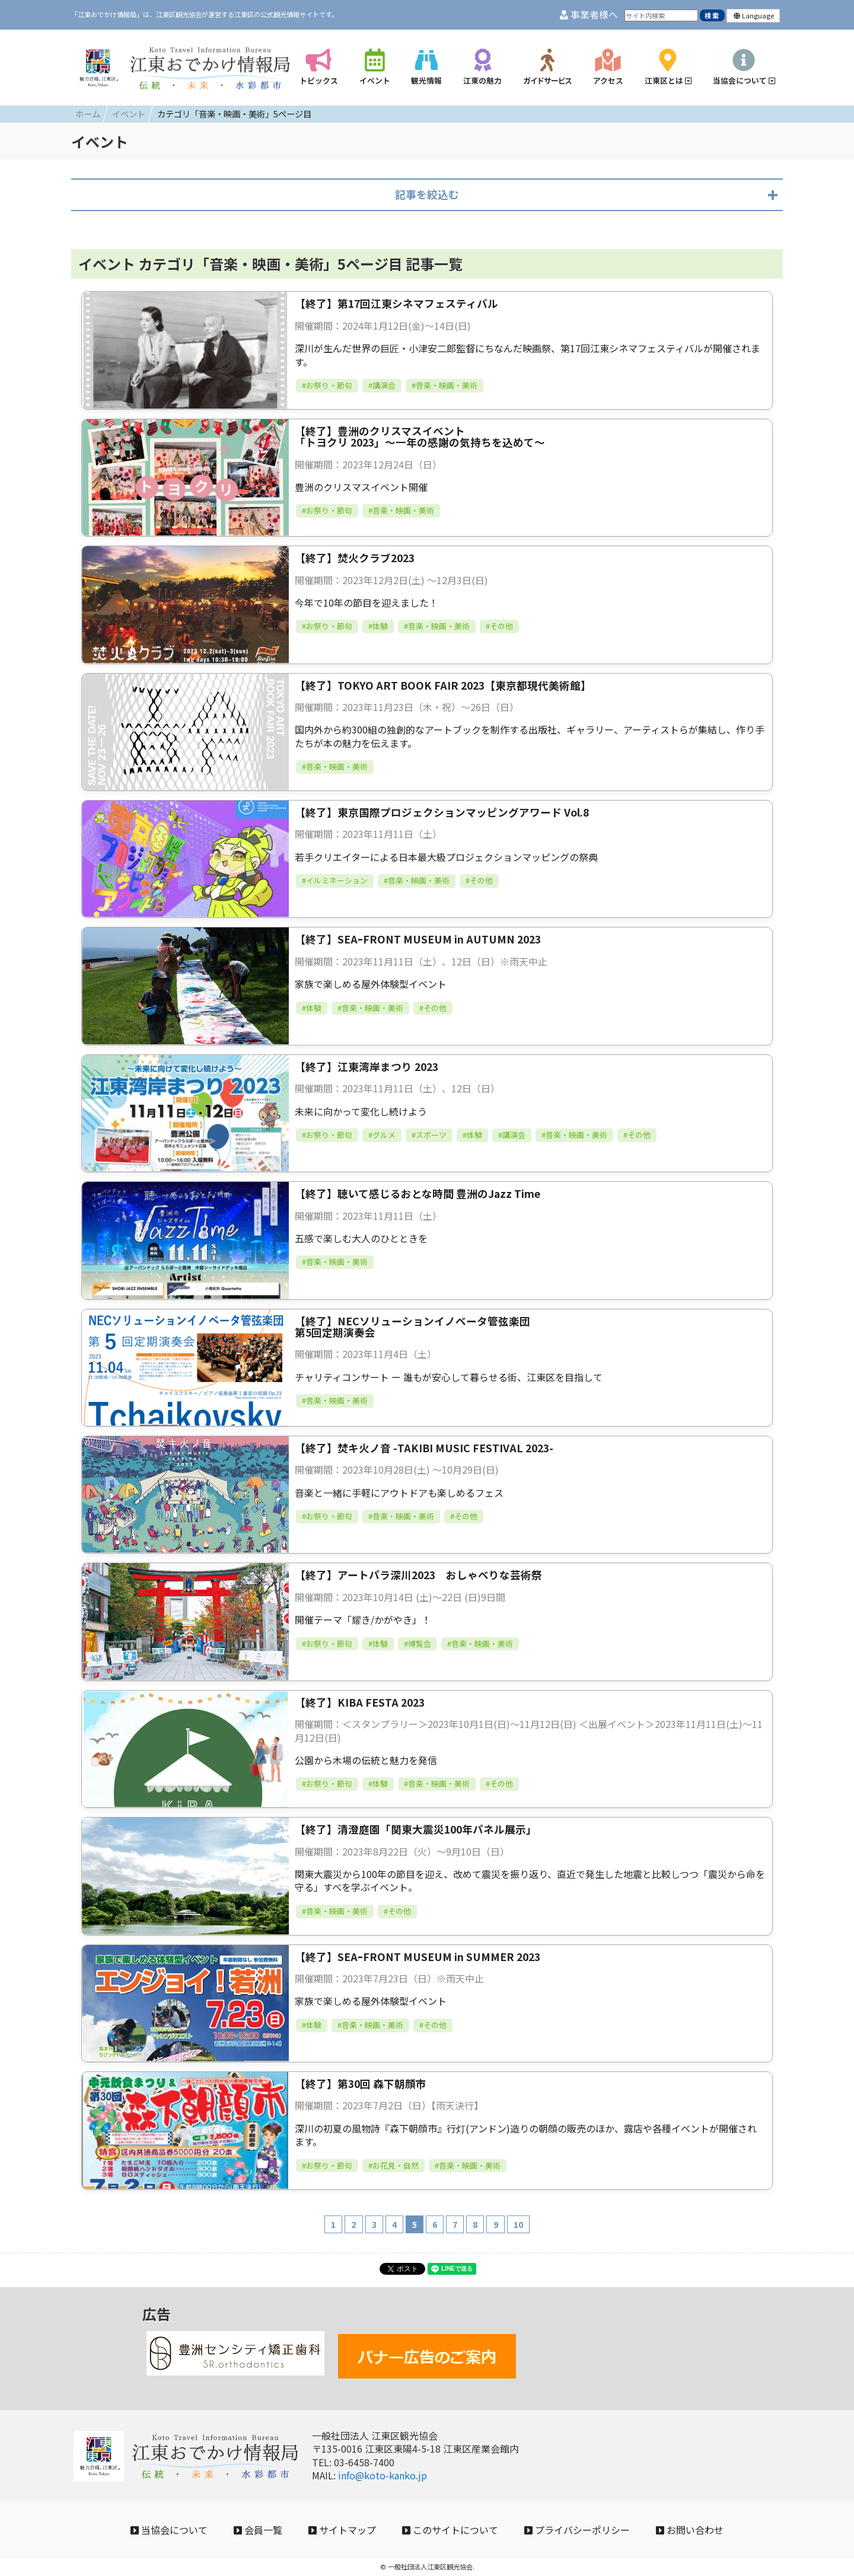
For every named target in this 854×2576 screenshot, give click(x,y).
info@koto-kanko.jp (382, 2475)
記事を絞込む (427, 194)
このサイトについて (450, 2530)
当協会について (169, 2530)
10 (518, 2224)
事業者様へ (589, 14)
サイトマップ (342, 2530)
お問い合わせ (690, 2530)
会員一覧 (258, 2530)
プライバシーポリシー (577, 2530)
